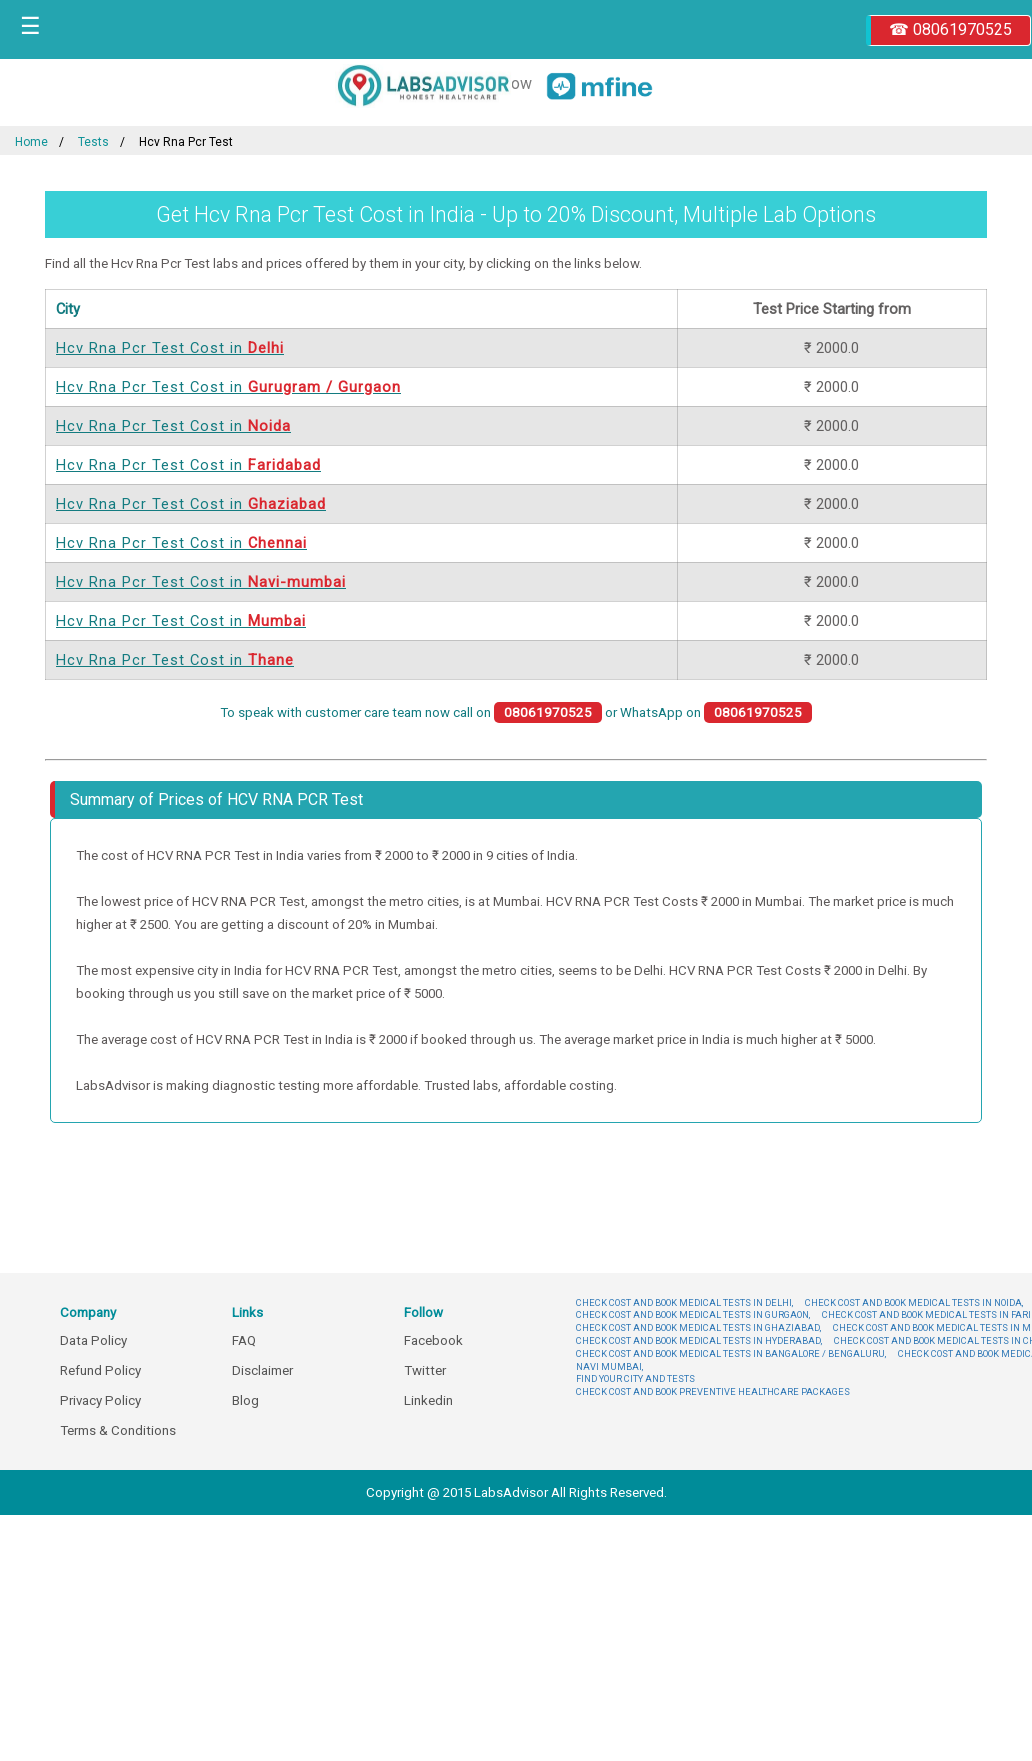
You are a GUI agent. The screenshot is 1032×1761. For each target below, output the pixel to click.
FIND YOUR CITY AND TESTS (635, 1378)
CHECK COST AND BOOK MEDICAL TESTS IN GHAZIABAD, (698, 1327)
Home (31, 142)
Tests (93, 142)
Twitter (425, 1370)
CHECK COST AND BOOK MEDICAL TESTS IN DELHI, (684, 1302)
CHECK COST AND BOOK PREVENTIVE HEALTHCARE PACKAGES (713, 1391)
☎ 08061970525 (950, 29)
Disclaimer (262, 1370)
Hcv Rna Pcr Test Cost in (170, 348)
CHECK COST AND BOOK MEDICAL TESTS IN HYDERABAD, (699, 1340)
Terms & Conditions (118, 1430)
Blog (245, 1400)
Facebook (433, 1340)
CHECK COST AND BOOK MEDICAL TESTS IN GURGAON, (693, 1314)
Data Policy (93, 1340)
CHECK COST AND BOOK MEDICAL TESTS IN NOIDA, (914, 1302)
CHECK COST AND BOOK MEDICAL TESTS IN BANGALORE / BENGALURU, (731, 1353)
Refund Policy (100, 1370)
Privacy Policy (100, 1400)
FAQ (244, 1340)
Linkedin (428, 1400)
